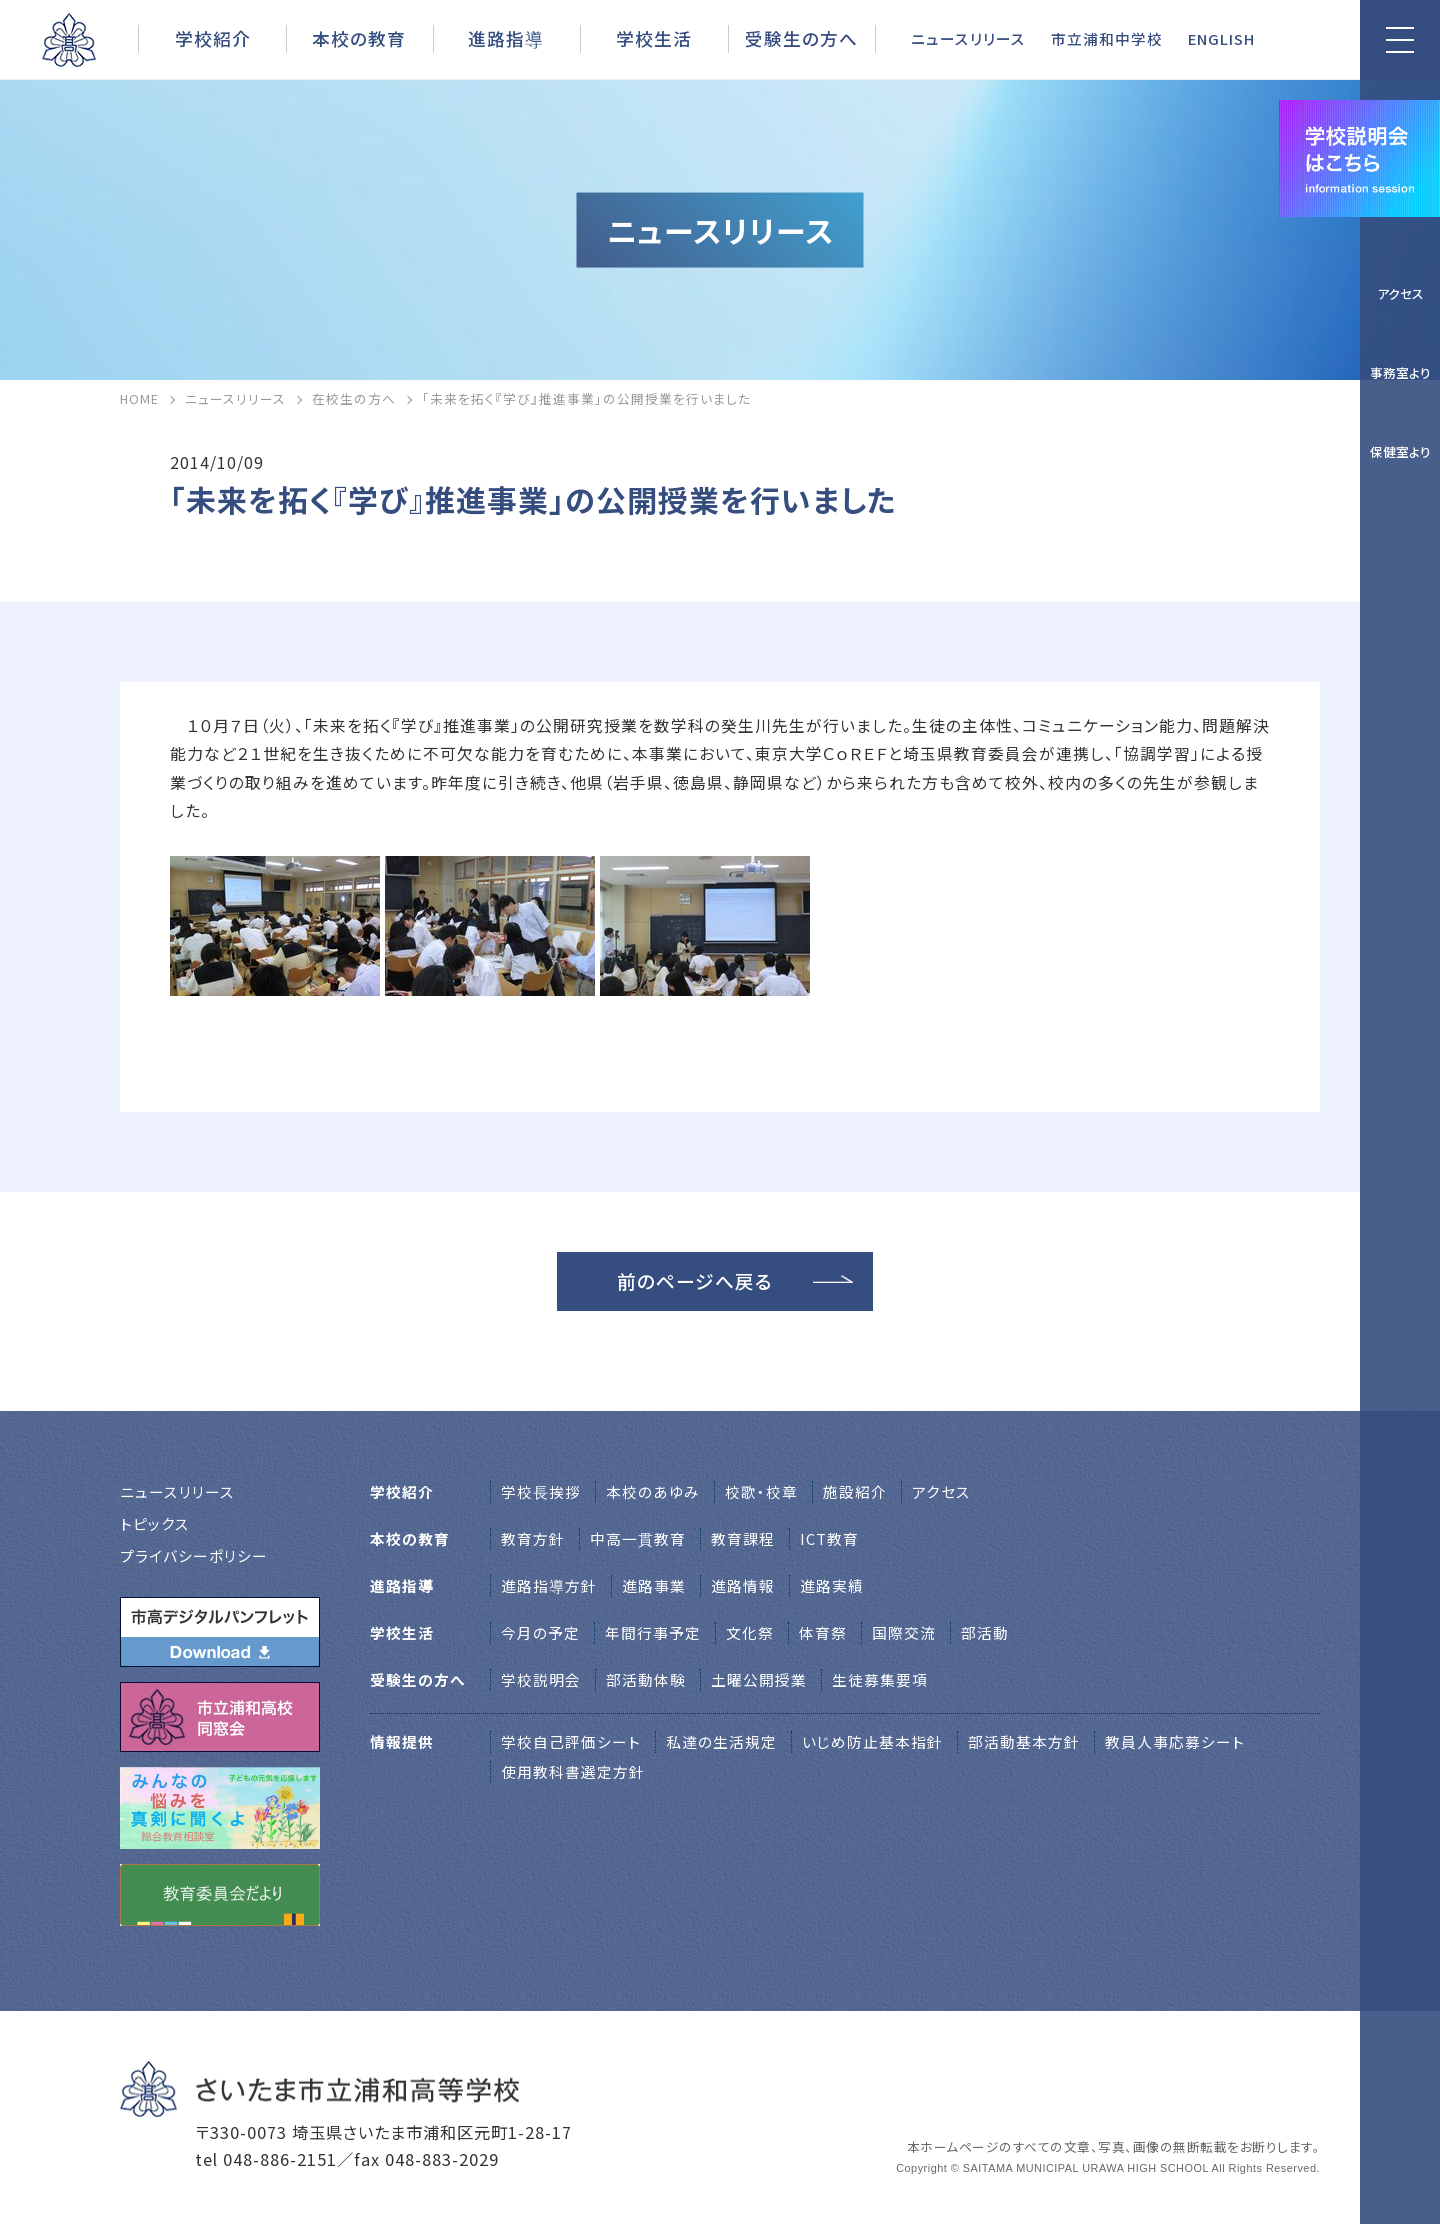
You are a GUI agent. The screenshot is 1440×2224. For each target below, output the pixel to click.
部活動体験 (646, 1679)
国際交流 (904, 1632)
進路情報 (743, 1585)
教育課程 (743, 1538)
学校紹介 (213, 38)
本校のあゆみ (653, 1491)
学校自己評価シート (571, 1741)
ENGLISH (1221, 38)
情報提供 (402, 1741)
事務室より (1400, 372)
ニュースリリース (968, 38)
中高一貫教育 (638, 1538)
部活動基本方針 (1024, 1741)
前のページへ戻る (695, 1280)
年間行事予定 (653, 1632)
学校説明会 (541, 1679)
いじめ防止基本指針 (872, 1741)
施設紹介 (855, 1491)
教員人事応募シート (1175, 1741)
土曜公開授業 (759, 1679)
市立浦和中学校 (1107, 38)
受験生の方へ (801, 38)
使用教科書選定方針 (573, 1771)
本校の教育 (359, 38)
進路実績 (832, 1585)
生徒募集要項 (880, 1679)
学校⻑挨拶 (541, 1491)
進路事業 (654, 1585)
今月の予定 (540, 1632)
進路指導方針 (549, 1585)
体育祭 (823, 1632)
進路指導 (506, 38)
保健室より (1400, 451)
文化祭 (750, 1632)
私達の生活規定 (721, 1741)
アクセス (1400, 293)
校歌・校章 (761, 1491)
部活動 (985, 1632)
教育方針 (533, 1538)
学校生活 (654, 38)
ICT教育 (829, 1538)
